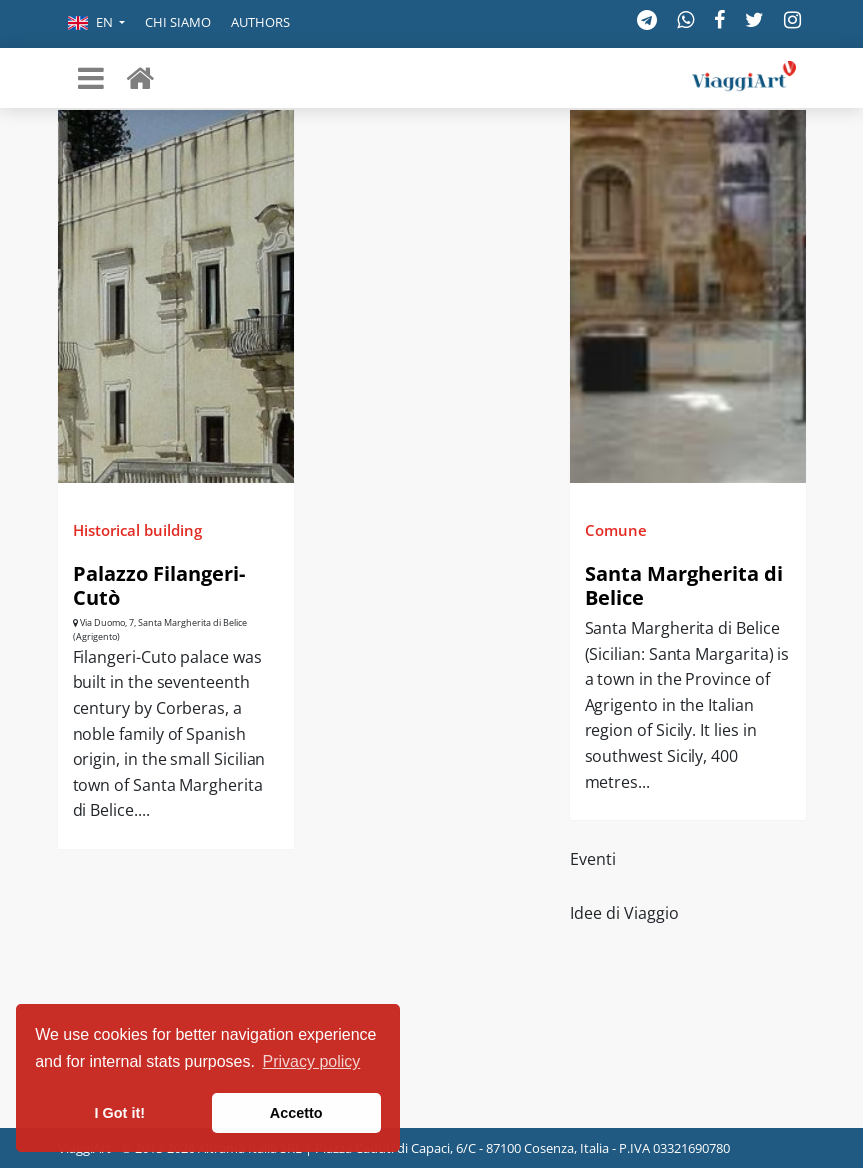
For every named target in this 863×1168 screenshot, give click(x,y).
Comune (616, 530)
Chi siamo (178, 22)
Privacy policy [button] (312, 1061)
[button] (96, 24)
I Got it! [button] (120, 1113)
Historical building (137, 530)
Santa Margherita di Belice (684, 585)
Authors (260, 22)
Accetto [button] (296, 1113)
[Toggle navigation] (91, 78)
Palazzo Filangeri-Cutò (159, 585)
